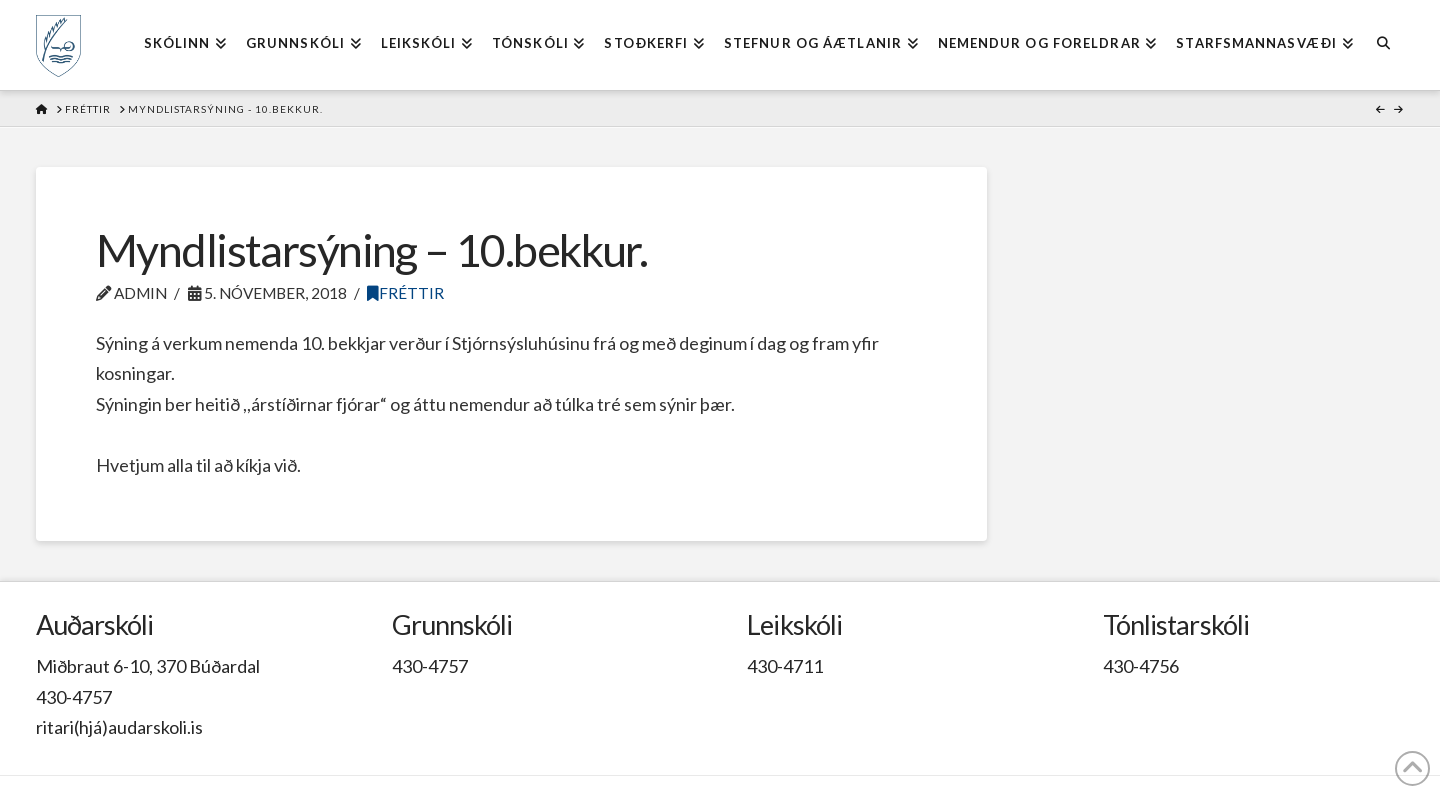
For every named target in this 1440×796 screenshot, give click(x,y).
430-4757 (74, 697)
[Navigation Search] (1383, 45)
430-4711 (785, 666)
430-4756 (1141, 666)
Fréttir (405, 293)
